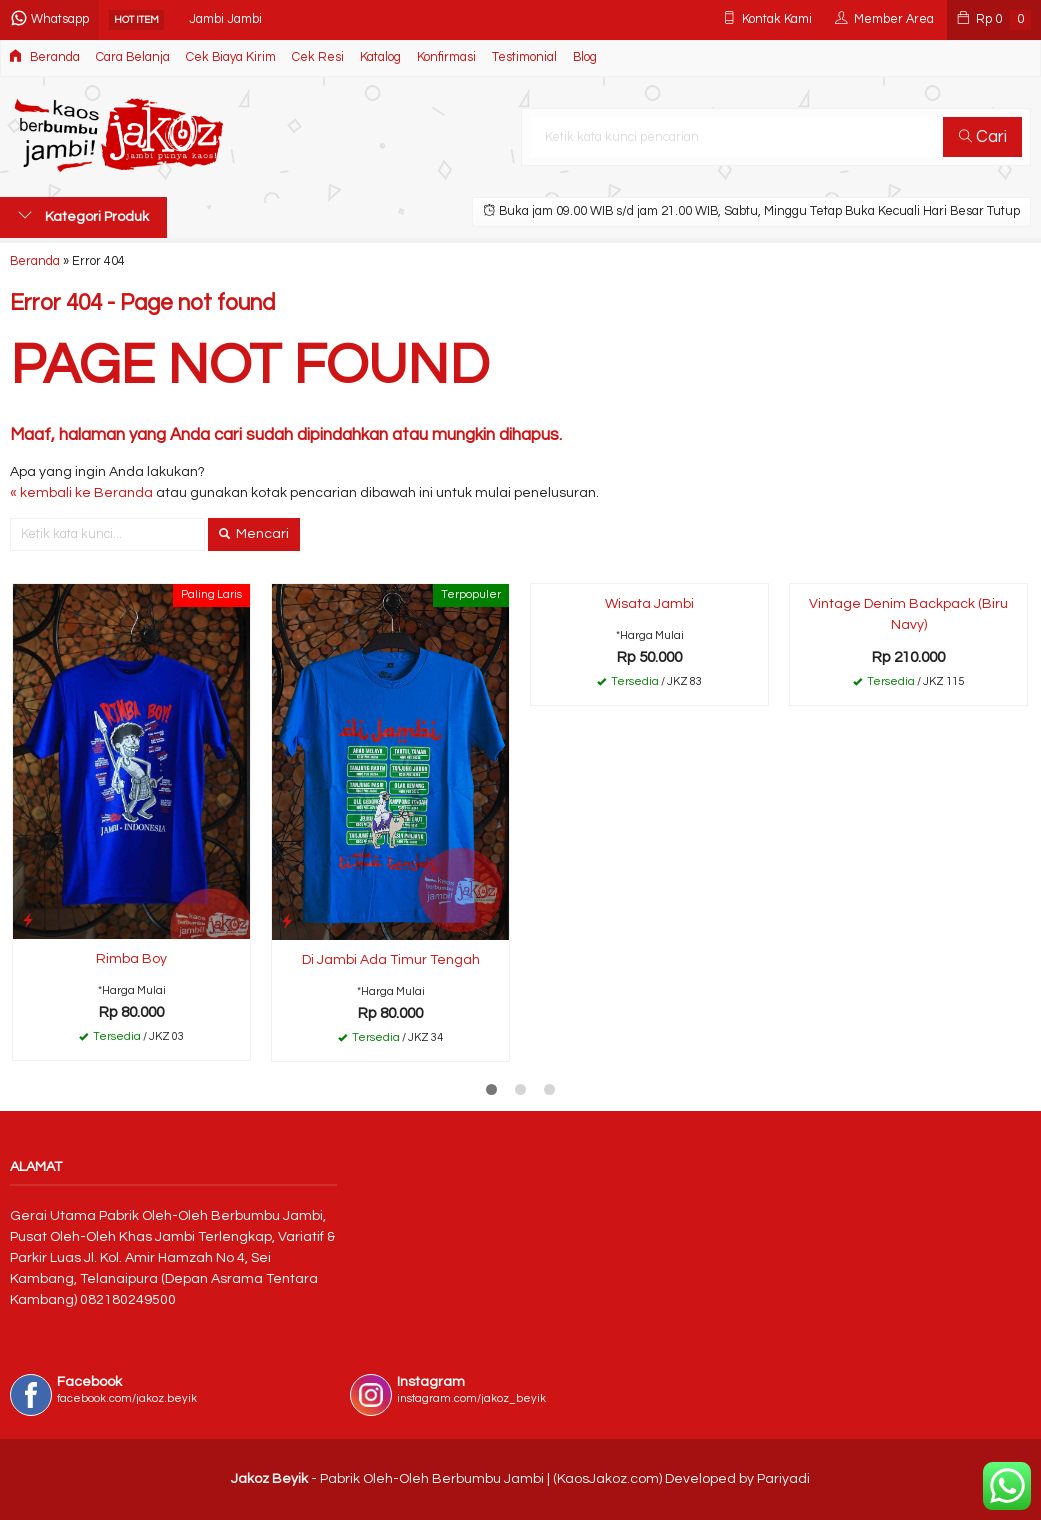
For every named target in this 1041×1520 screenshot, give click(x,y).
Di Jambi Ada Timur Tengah (391, 960)
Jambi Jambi (225, 19)
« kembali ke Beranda (81, 493)
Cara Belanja (133, 57)
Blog (585, 57)
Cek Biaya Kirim (231, 57)
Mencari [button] (254, 534)
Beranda (44, 56)
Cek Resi (318, 57)
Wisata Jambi (649, 604)
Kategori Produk (83, 216)
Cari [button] (983, 137)
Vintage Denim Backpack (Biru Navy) (908, 614)
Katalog (380, 57)
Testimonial (524, 57)
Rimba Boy (131, 959)
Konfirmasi (446, 57)
